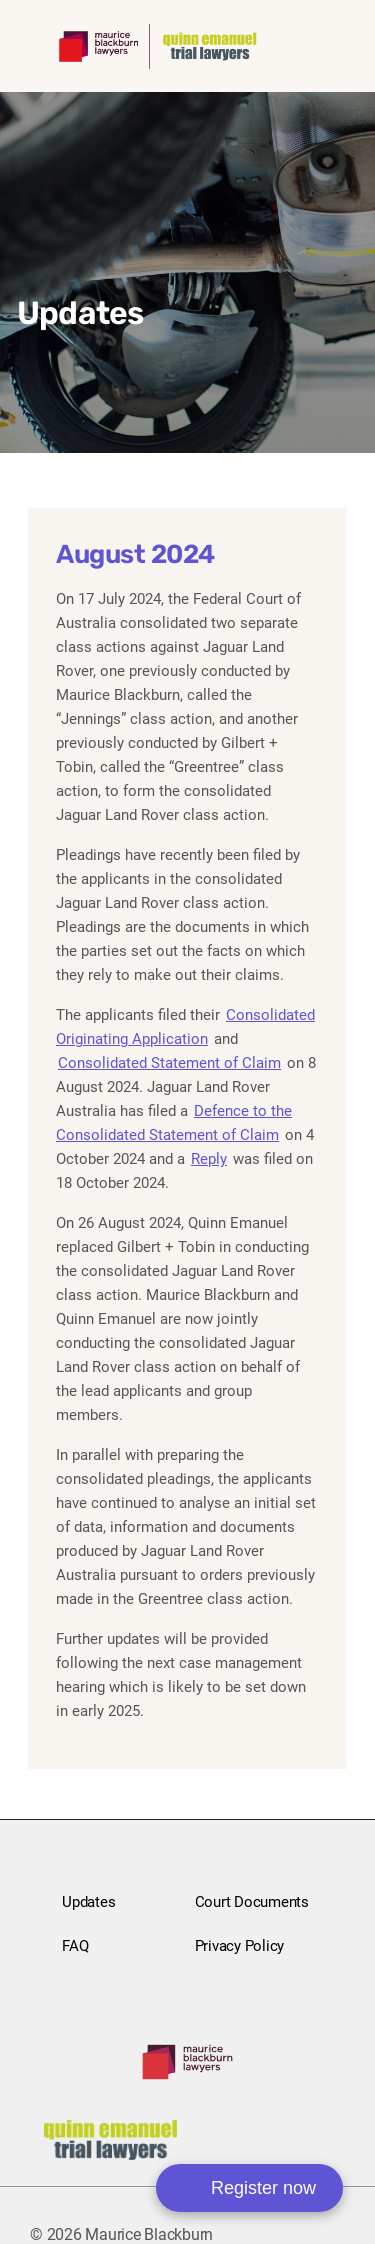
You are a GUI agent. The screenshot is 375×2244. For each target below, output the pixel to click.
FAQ (75, 1946)
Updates (88, 1902)
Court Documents (252, 1902)
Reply (209, 1159)
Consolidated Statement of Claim (169, 1063)
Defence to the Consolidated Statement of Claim (174, 1123)
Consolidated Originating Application (185, 1027)
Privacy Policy (240, 1946)
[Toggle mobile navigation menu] (317, 42)
